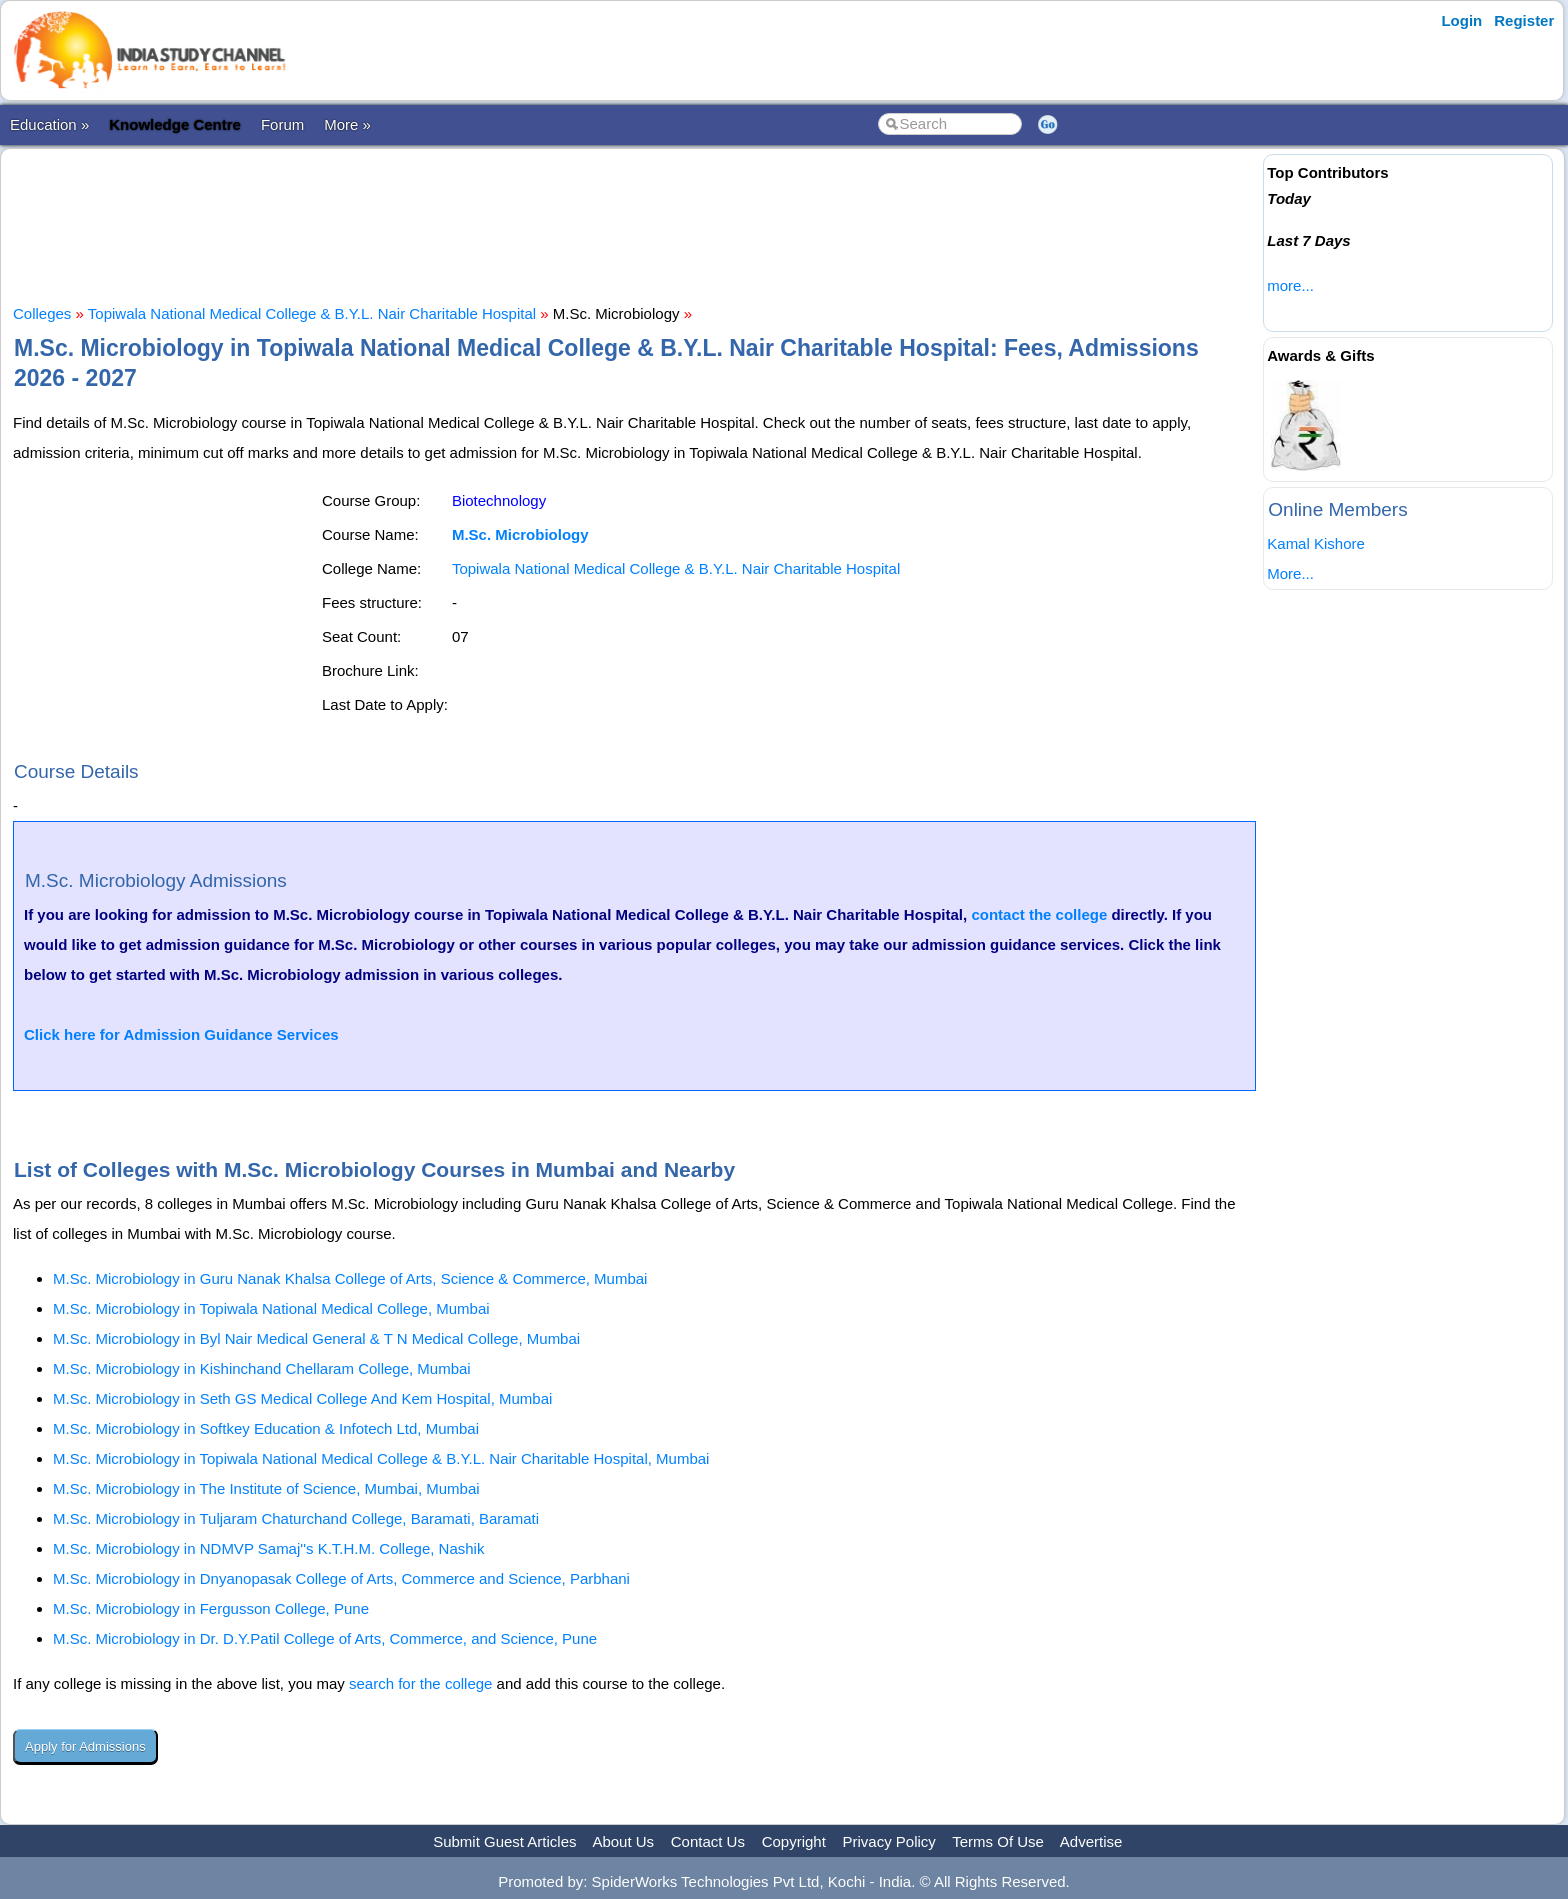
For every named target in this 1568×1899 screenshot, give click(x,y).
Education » (49, 124)
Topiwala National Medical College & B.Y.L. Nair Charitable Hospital (312, 313)
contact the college (1039, 914)
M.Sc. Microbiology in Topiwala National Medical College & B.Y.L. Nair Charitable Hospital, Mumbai (381, 1458)
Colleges (42, 313)
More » (347, 124)
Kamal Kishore (1316, 543)
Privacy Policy (889, 1841)
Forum (282, 124)
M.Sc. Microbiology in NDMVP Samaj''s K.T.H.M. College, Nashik (268, 1548)
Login (1461, 20)
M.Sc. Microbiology (520, 534)
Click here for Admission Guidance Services (181, 1034)
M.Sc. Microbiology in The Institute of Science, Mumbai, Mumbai (266, 1488)
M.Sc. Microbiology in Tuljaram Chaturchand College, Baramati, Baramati (296, 1518)
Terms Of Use (998, 1841)
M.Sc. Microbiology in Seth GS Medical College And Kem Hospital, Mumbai (302, 1398)
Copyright (794, 1841)
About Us (623, 1841)
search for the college (420, 1683)
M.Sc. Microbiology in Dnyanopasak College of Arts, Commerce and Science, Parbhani (341, 1578)
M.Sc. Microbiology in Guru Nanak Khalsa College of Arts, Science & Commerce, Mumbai (350, 1278)
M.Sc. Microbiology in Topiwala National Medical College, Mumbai (271, 1308)
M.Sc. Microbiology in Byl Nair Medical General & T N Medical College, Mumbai (316, 1338)
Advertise (1091, 1841)
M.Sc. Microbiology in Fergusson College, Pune (211, 1608)
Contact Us (708, 1841)
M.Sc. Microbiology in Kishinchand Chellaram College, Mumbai (262, 1368)
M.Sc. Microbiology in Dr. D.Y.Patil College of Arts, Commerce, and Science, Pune (325, 1638)
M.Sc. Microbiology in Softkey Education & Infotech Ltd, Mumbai (266, 1428)
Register (1524, 20)
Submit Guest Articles (504, 1841)
